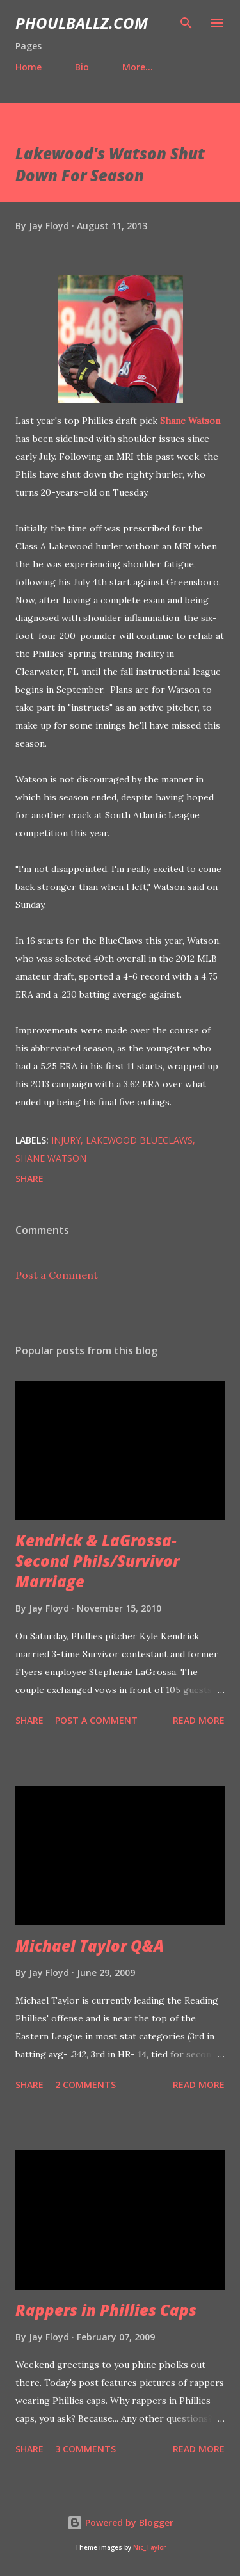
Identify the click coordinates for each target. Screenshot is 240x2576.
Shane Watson (190, 420)
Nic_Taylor (149, 2547)
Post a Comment (56, 1274)
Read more (199, 1720)
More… (137, 67)
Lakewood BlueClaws (139, 1140)
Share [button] (29, 1178)
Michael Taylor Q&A (89, 1945)
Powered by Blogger (120, 2522)
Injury (66, 1140)
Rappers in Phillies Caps (105, 2310)
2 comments (85, 2084)
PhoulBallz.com (81, 22)
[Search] (186, 23)
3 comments (85, 2449)
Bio (82, 67)
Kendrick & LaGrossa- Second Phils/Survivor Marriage (97, 1561)
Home (28, 67)
